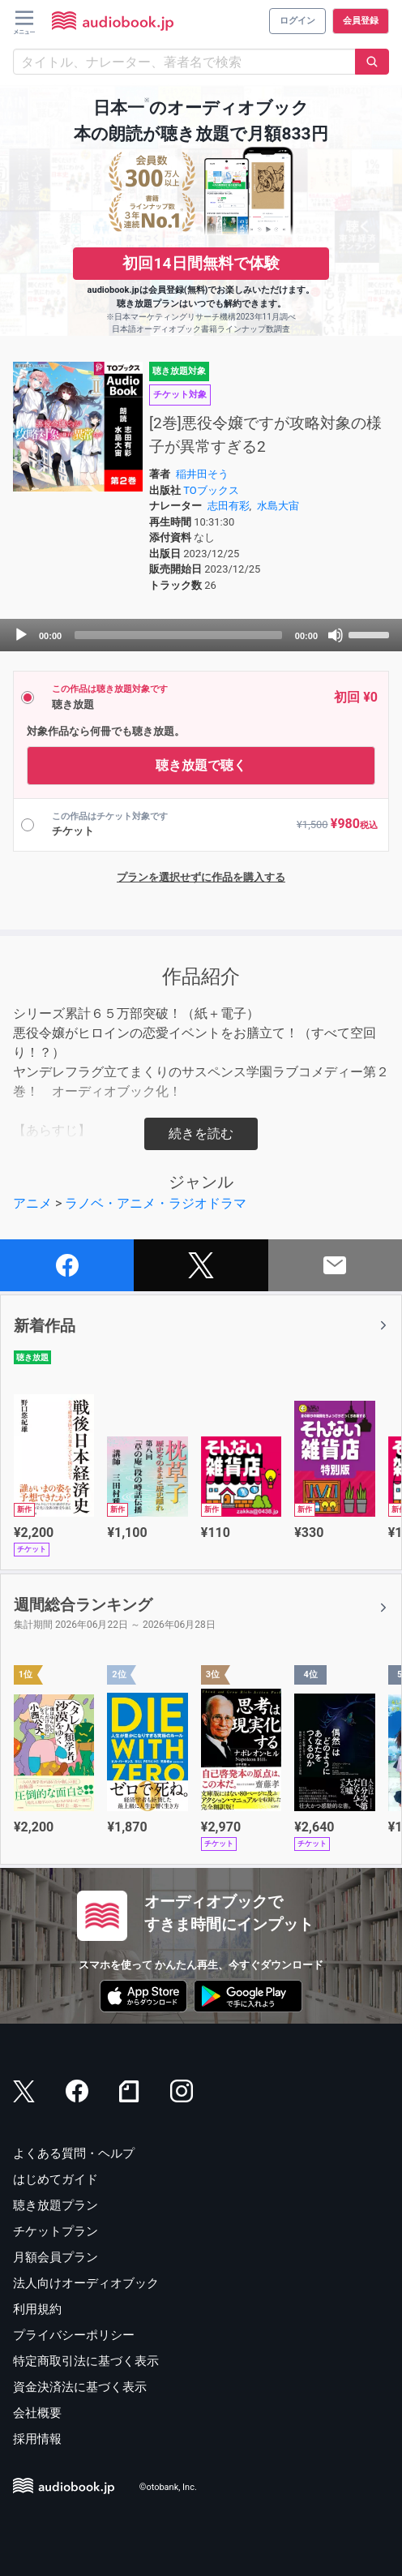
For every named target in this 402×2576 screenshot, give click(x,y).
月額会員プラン (55, 2257)
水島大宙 (278, 506)
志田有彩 (228, 506)
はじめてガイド (55, 2179)
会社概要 (37, 2413)
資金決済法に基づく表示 (80, 2387)
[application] (201, 635)
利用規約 (37, 2309)
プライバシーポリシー (74, 2335)
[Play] (21, 635)
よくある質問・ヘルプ (74, 2153)
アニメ (32, 1203)
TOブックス (211, 490)
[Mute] (335, 635)
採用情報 (37, 2439)
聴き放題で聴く (201, 765)
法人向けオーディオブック (86, 2283)
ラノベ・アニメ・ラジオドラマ (155, 1203)
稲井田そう (202, 474)
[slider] (178, 635)
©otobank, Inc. (168, 2487)
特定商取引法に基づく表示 (86, 2361)
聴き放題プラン (55, 2205)
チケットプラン (55, 2231)
